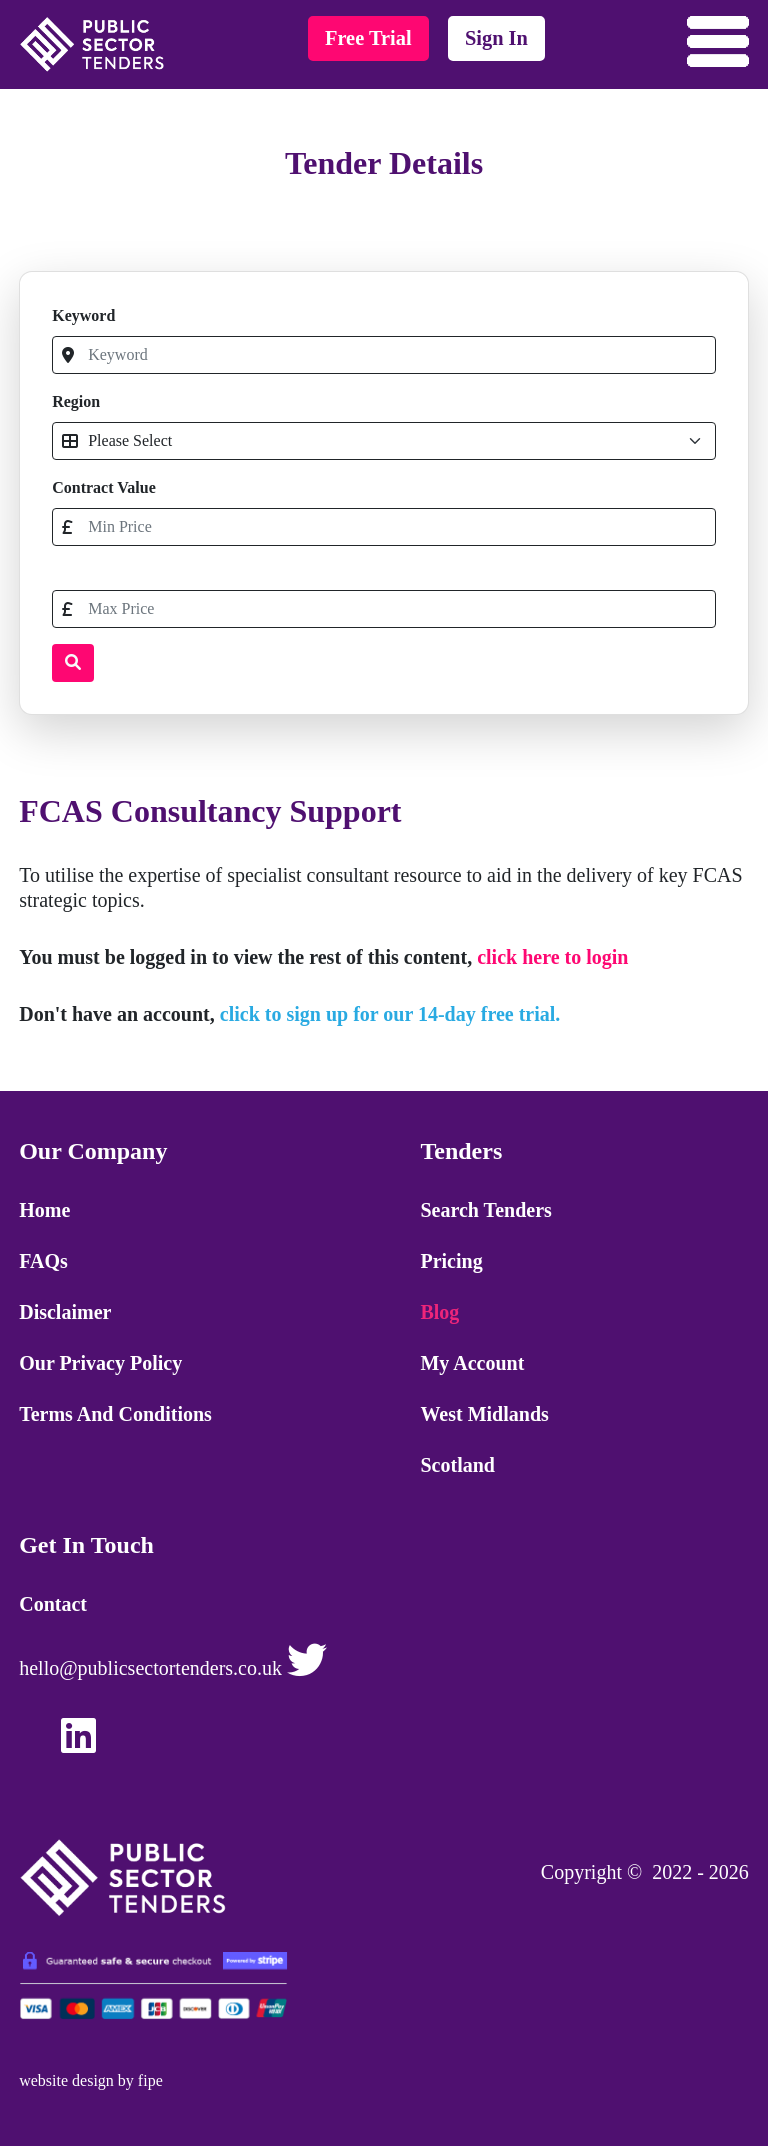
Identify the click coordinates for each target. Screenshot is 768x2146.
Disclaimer (65, 1312)
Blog (439, 1312)
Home (44, 1210)
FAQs (43, 1261)
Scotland (457, 1465)
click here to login (552, 957)
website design (66, 2080)
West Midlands (484, 1414)
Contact (53, 1604)
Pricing (451, 1261)
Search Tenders (485, 1210)
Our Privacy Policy (100, 1363)
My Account (472, 1363)
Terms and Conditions (115, 1414)
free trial (368, 38)
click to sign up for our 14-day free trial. (390, 1014)
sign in (496, 38)
